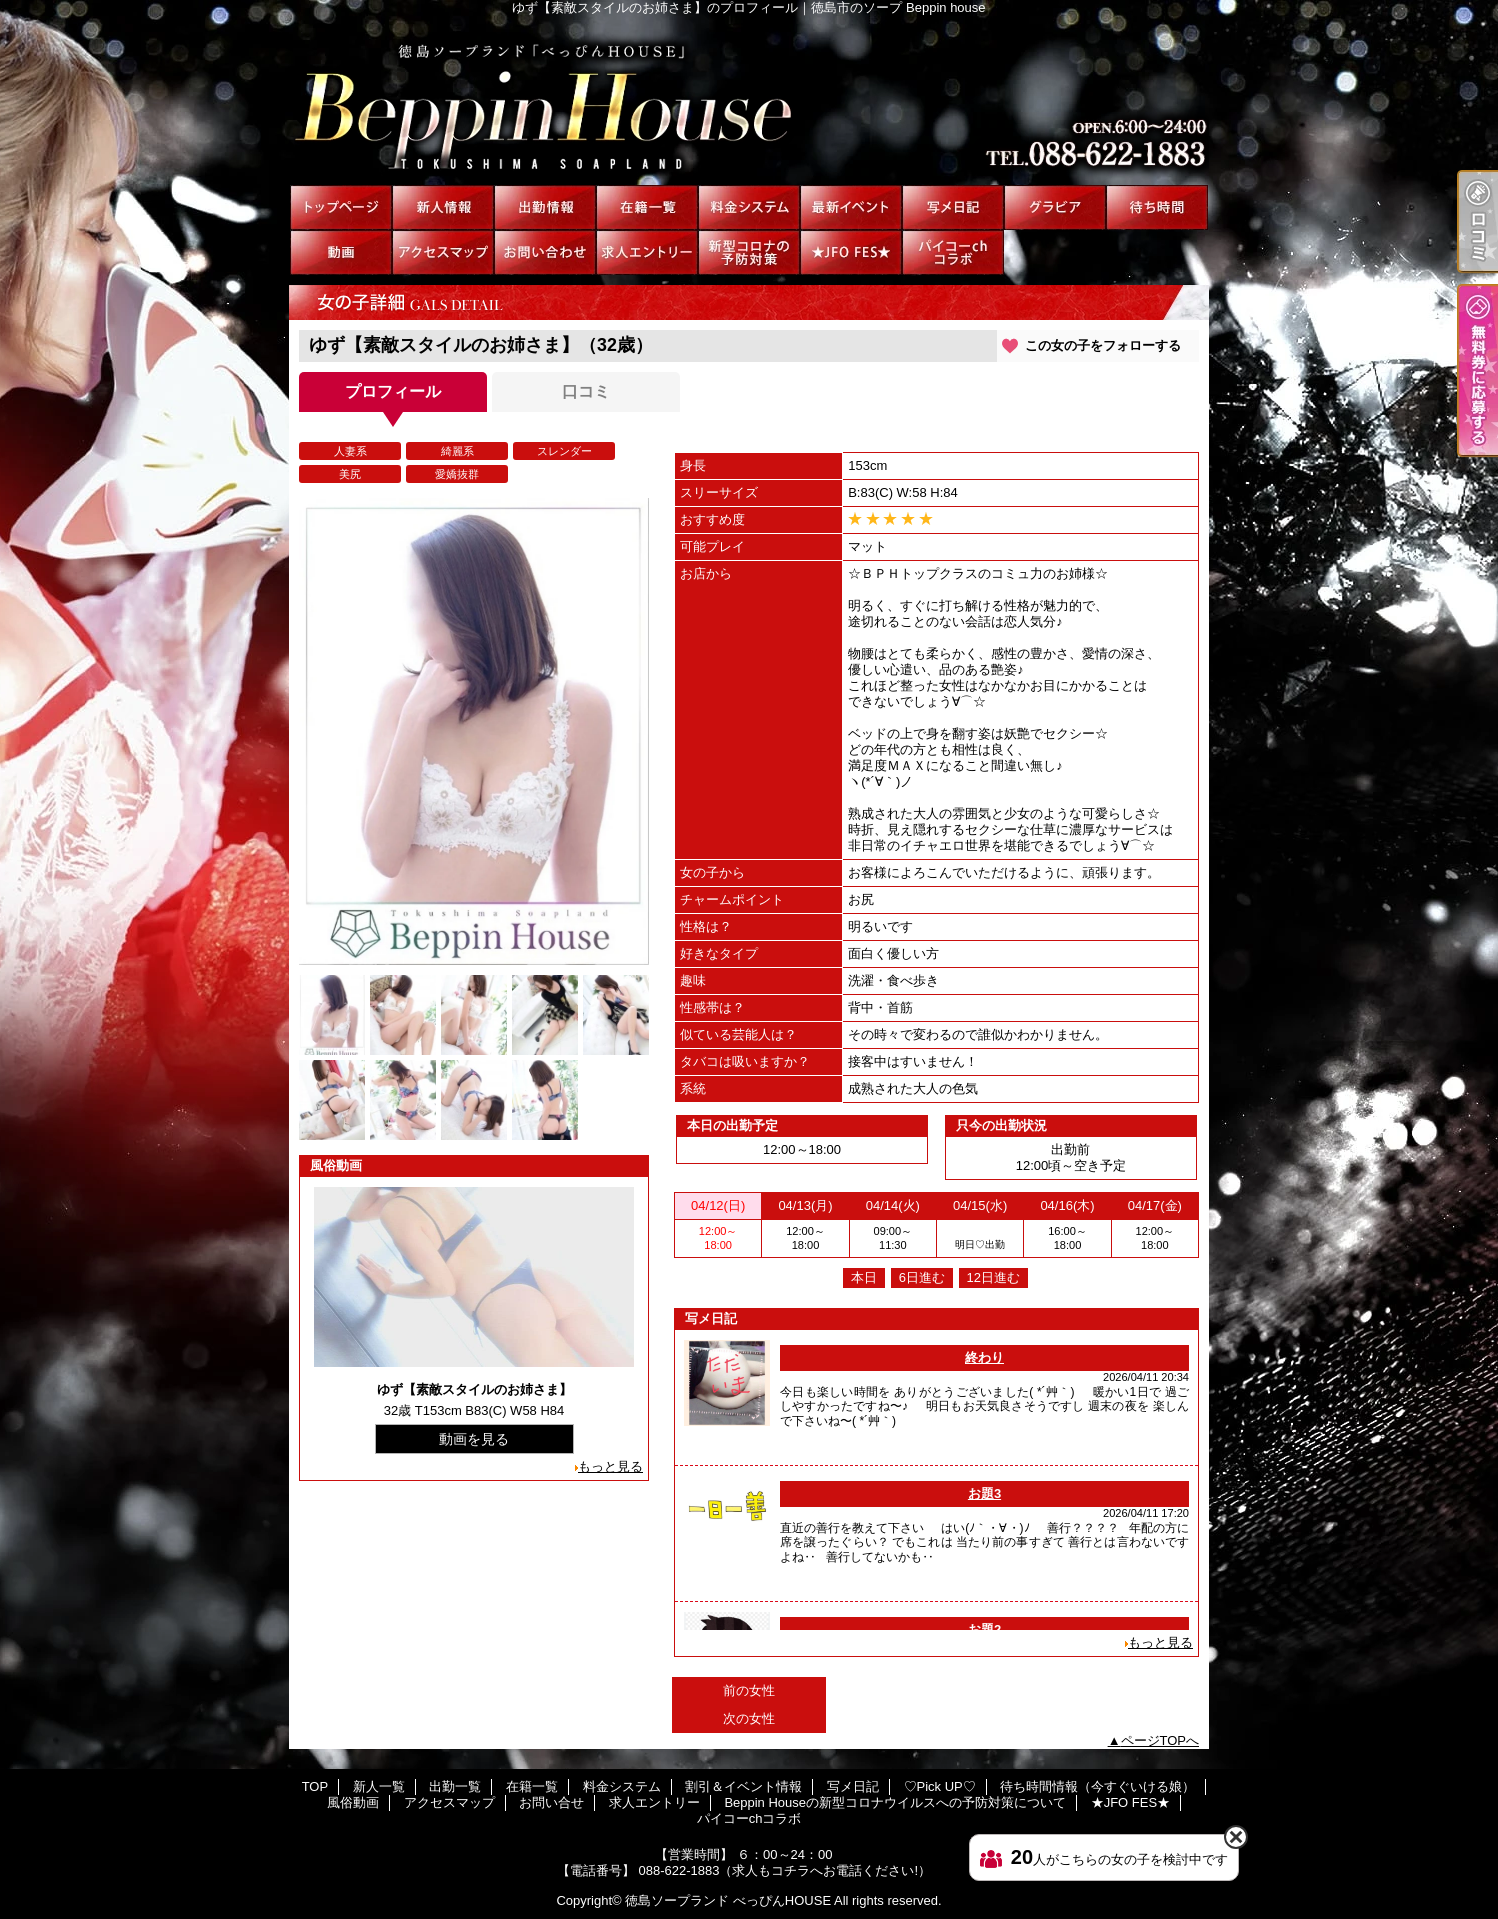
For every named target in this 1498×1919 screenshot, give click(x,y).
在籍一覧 (647, 207)
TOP (341, 207)
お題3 (984, 1493)
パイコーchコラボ (953, 252)
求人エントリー (647, 252)
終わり (984, 1357)
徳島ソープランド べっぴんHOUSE (728, 1900)
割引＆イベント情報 (851, 207)
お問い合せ (545, 252)
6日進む (922, 1277)
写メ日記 (953, 207)
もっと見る (610, 1466)
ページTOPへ (1160, 1740)
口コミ (586, 391)
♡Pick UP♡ (1055, 207)
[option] (474, 731)
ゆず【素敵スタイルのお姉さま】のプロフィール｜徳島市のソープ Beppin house (749, 100)
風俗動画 (341, 252)
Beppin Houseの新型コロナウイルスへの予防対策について (749, 252)
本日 (864, 1277)
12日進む (993, 1277)
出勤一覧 (545, 207)
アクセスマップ (443, 252)
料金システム (749, 207)
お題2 (984, 1629)
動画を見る (474, 1439)
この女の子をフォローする (1103, 345)
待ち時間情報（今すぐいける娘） (1157, 207)
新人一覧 (443, 207)
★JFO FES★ (851, 252)
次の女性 (749, 1718)
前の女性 (749, 1690)
